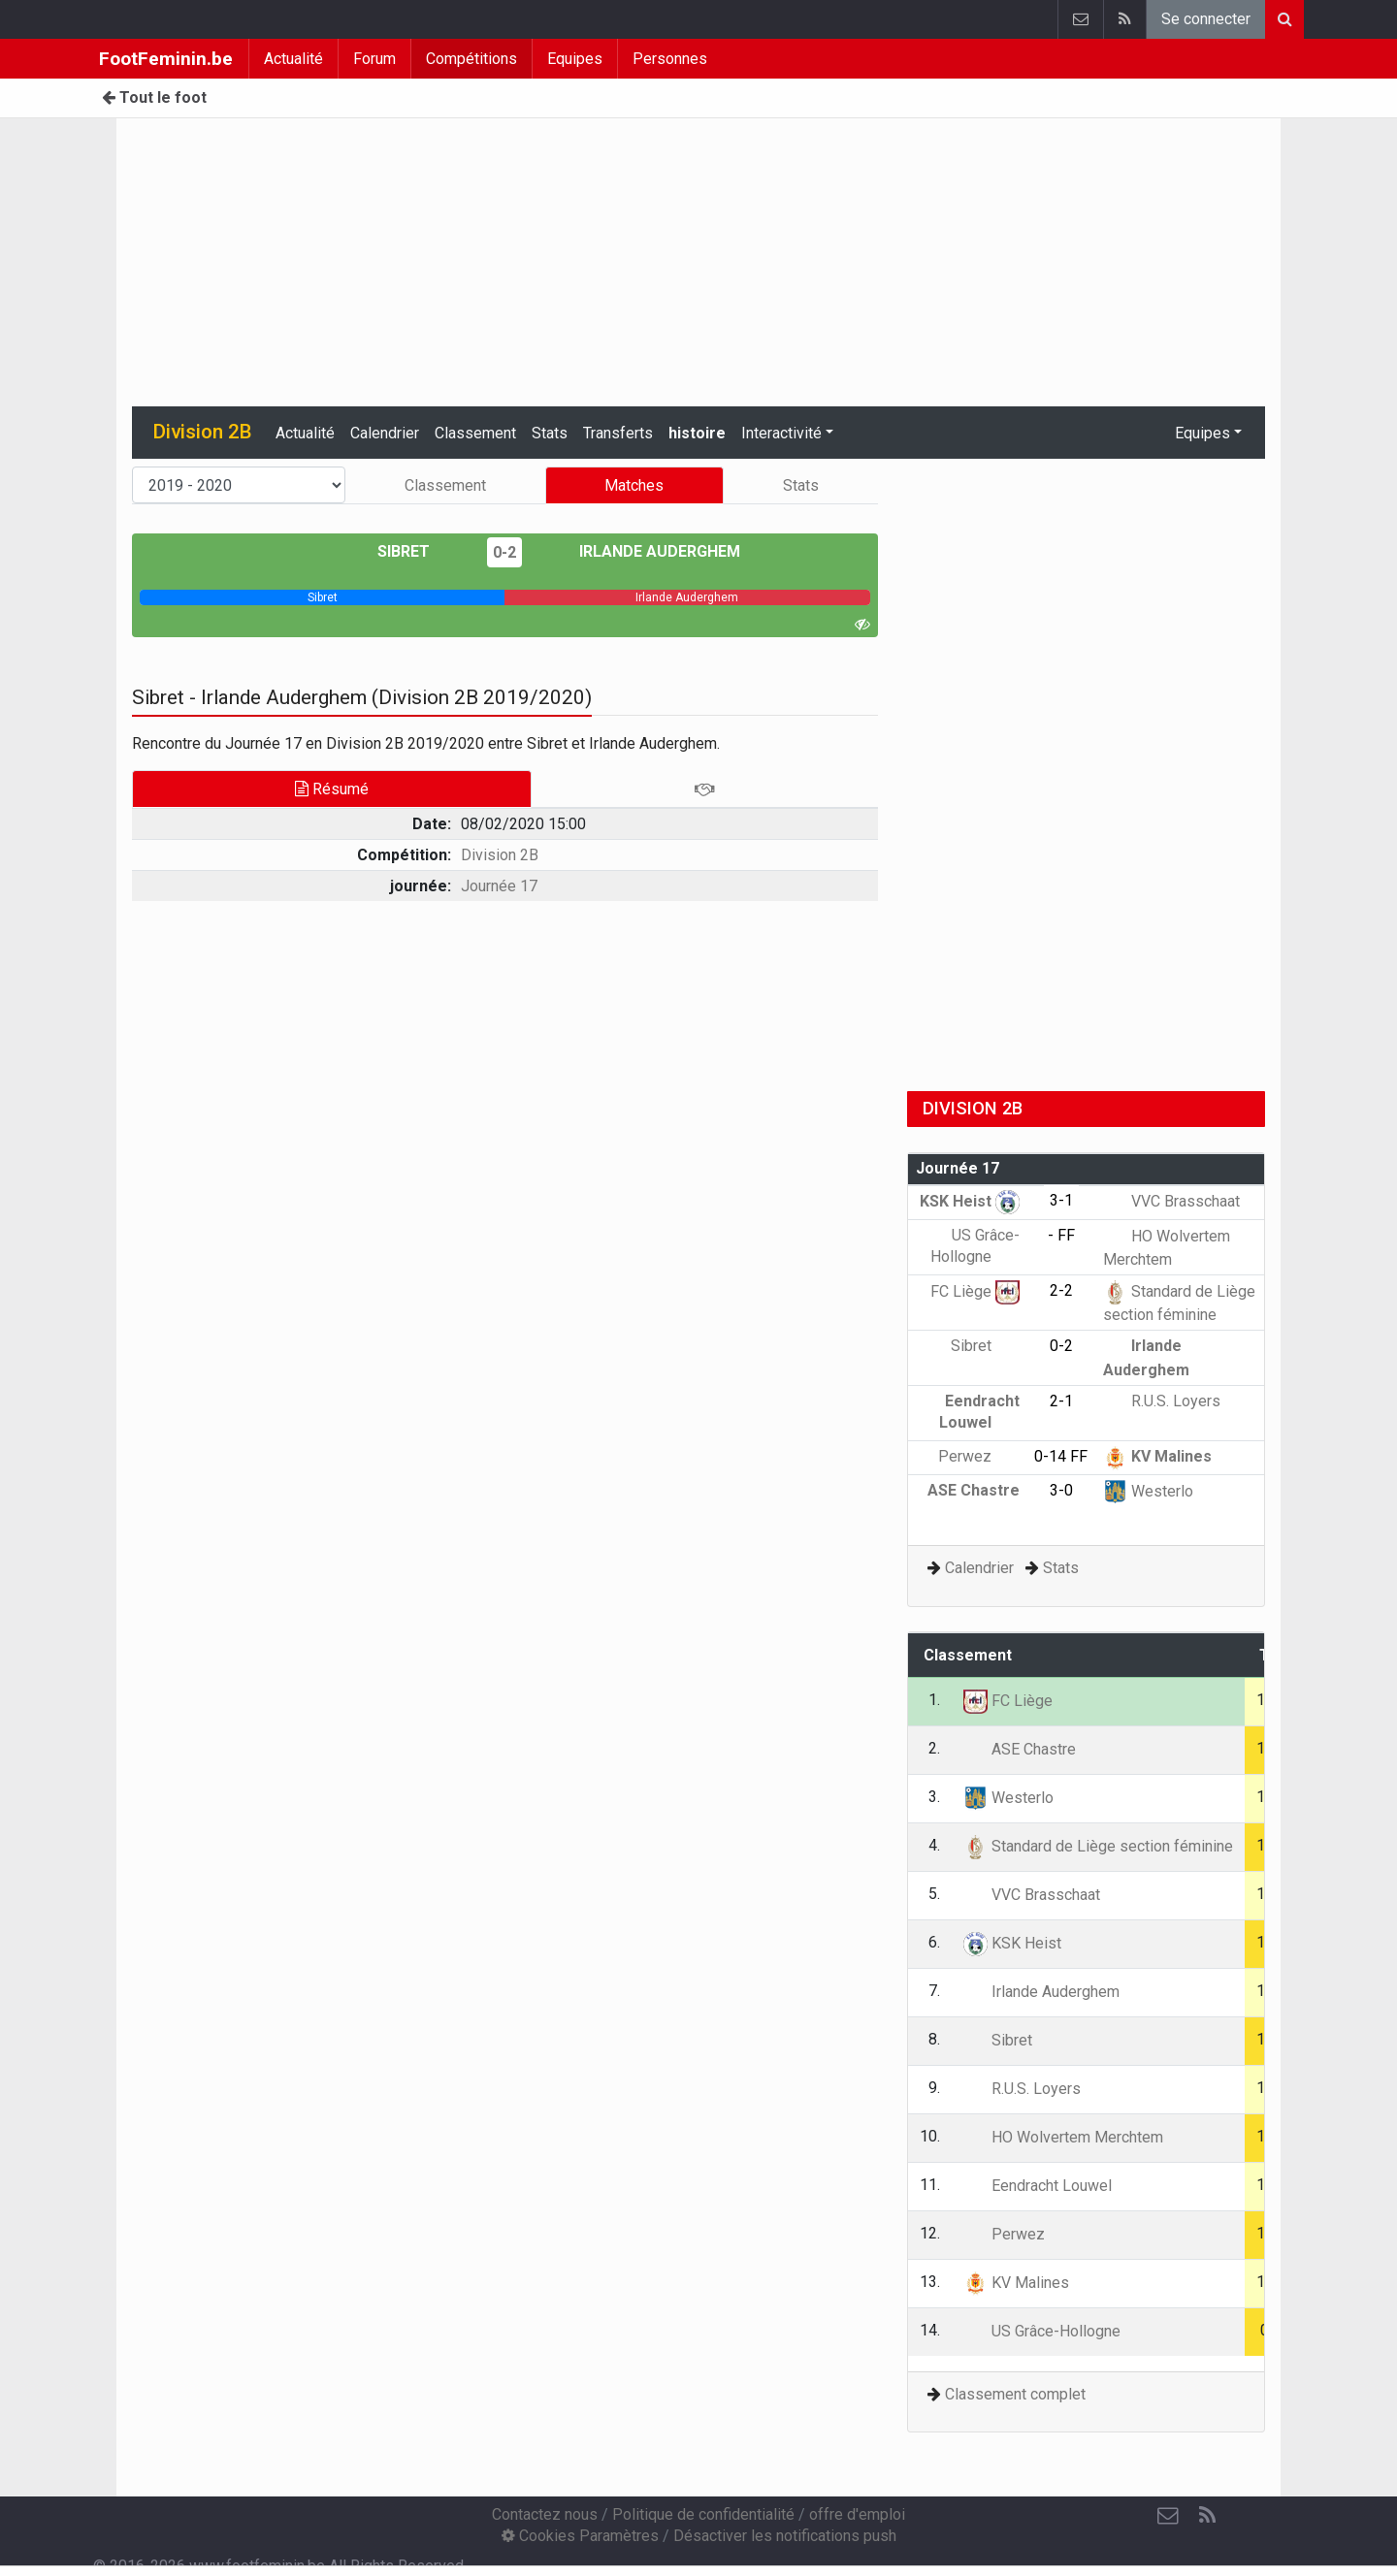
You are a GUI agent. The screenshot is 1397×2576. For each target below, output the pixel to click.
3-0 (1061, 1490)
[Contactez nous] (1168, 2515)
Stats (550, 433)
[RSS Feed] (1206, 2515)
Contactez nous (545, 2514)
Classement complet (1015, 2394)
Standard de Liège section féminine (1098, 1846)
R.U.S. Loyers (1161, 1401)
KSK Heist (970, 1201)
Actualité (293, 58)
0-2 (504, 552)
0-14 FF (1061, 1456)
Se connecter (1206, 19)
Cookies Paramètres (580, 2536)
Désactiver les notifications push (784, 2536)
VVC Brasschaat (1171, 1201)
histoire (697, 433)
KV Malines (1157, 1456)
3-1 (1061, 1200)
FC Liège (975, 1291)
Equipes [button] (1202, 433)
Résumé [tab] (332, 789)
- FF (1061, 1235)
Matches (634, 485)
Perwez (979, 1456)
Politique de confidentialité (703, 2514)
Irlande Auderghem (645, 551)
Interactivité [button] (781, 433)
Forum (374, 58)
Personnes (670, 58)
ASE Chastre (1019, 1749)
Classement (475, 433)
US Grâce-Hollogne (1042, 2331)
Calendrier (384, 433)
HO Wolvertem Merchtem (1063, 2137)
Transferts (618, 433)
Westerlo (1148, 1491)
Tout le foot (154, 97)
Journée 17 (499, 886)
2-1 (1061, 1401)
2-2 (1061, 1290)
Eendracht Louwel (1037, 2185)
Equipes (574, 58)
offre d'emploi (857, 2514)
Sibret (417, 551)
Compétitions (471, 58)
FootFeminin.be (166, 59)
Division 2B (499, 855)
